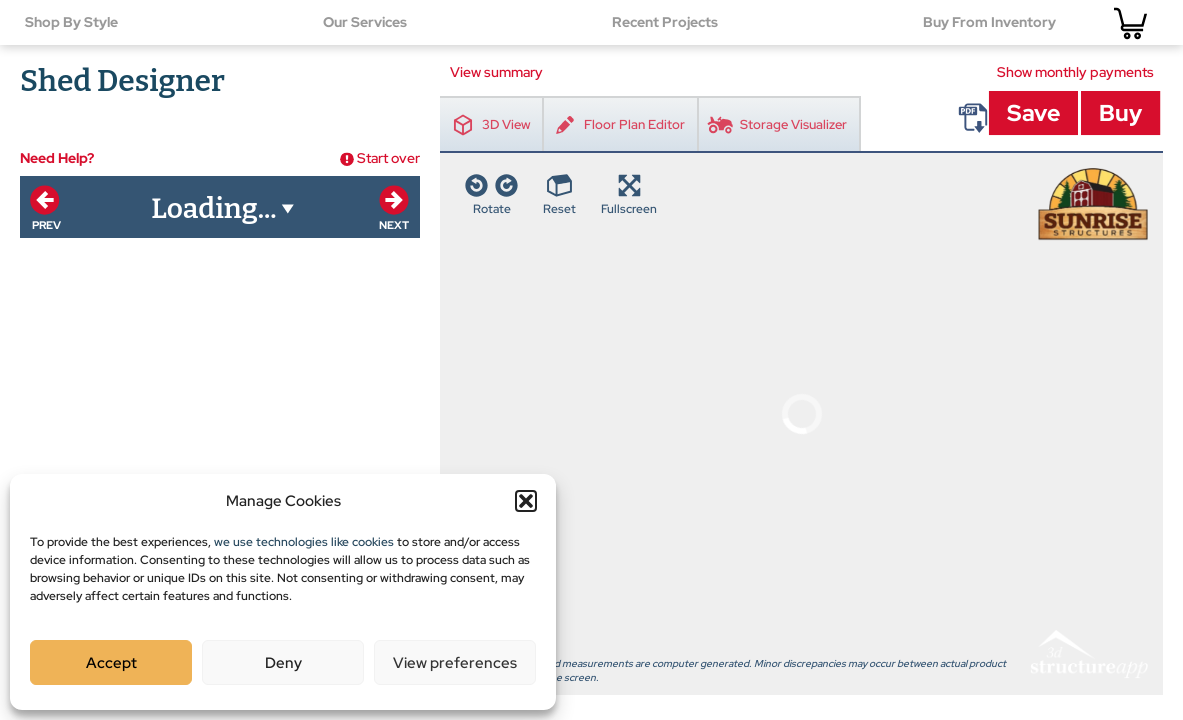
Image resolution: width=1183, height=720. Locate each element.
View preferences (455, 663)
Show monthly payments (1075, 72)
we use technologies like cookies (304, 542)
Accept (111, 663)
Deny (283, 663)
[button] (526, 501)
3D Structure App (1088, 313)
